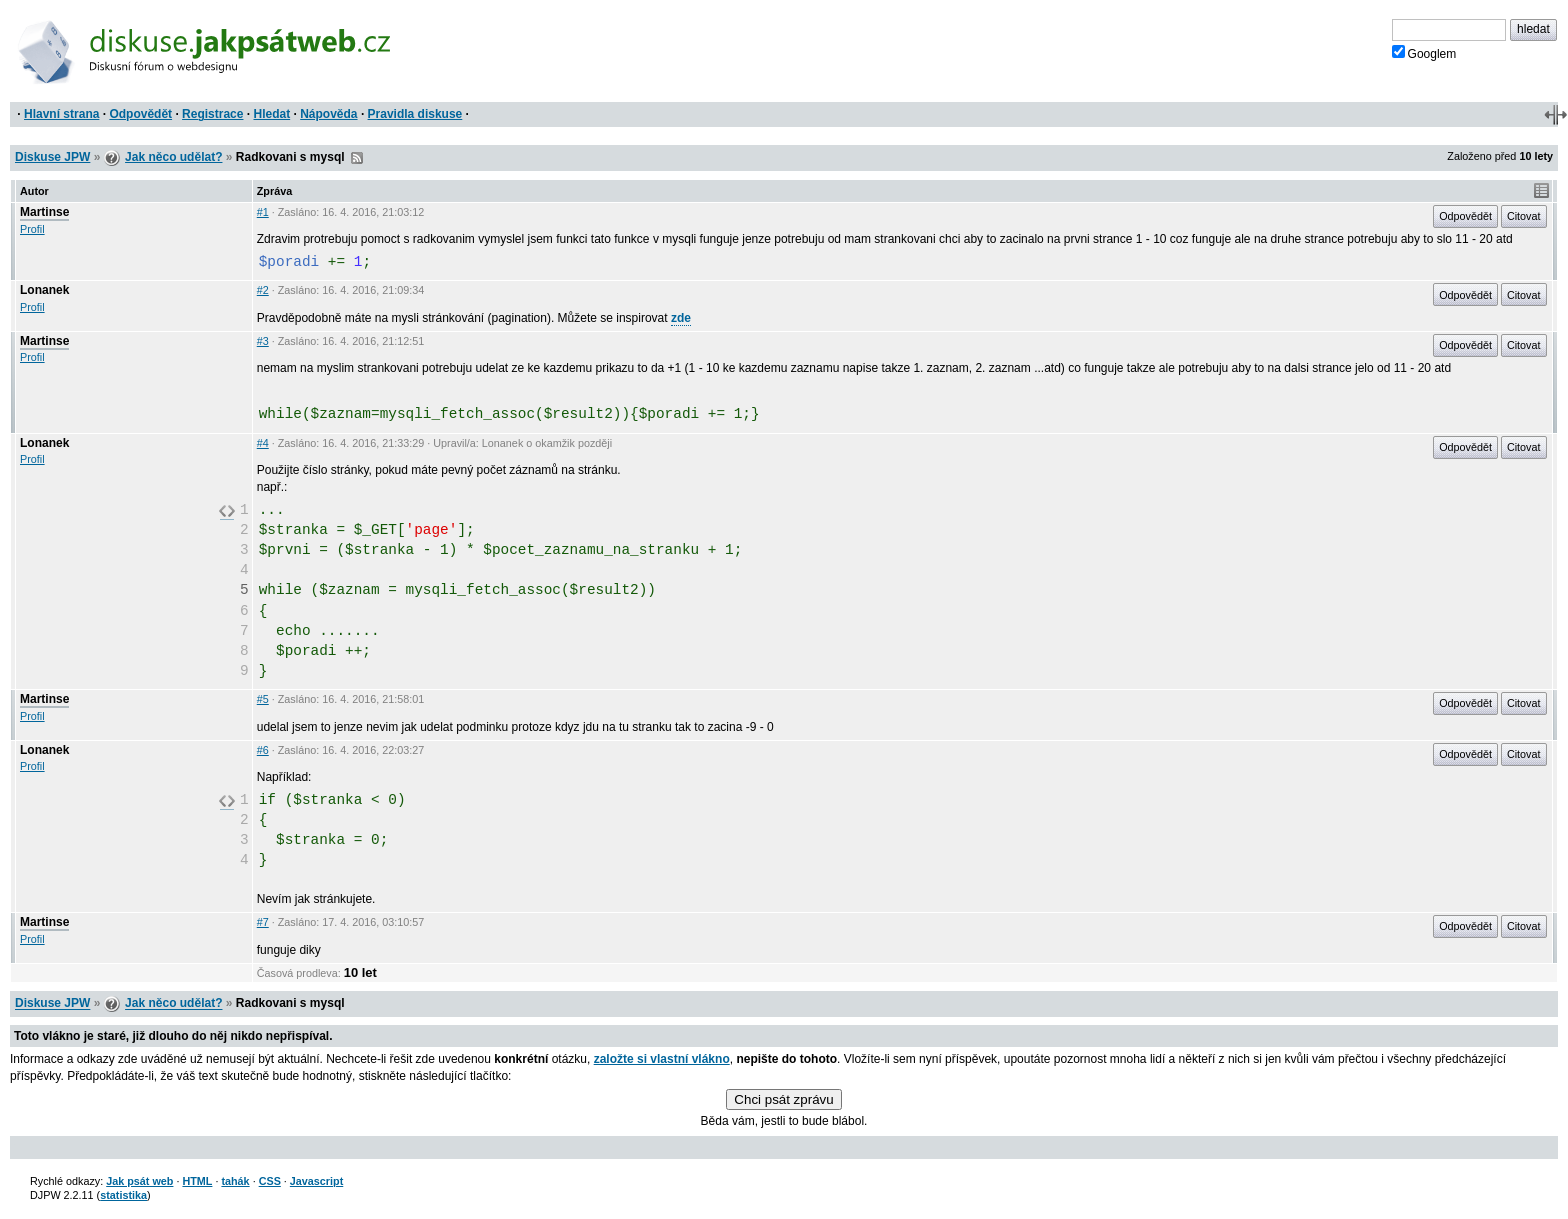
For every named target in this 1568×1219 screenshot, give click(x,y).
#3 (263, 341)
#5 (263, 699)
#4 (263, 443)
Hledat (271, 114)
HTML (197, 1181)
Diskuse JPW (52, 157)
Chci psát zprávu (783, 1099)
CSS (270, 1181)
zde (681, 318)
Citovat (1524, 216)
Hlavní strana (61, 114)
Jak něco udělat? (173, 157)
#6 (263, 750)
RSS (357, 158)
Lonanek (44, 290)
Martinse (44, 212)
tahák (235, 1181)
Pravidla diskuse (415, 114)
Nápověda (328, 114)
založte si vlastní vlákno (662, 1059)
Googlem (1424, 53)
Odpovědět (140, 114)
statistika (123, 1195)
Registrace (212, 114)
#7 (263, 922)
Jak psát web (139, 1181)
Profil (32, 229)
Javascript (316, 1181)
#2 (263, 290)
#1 (263, 212)
